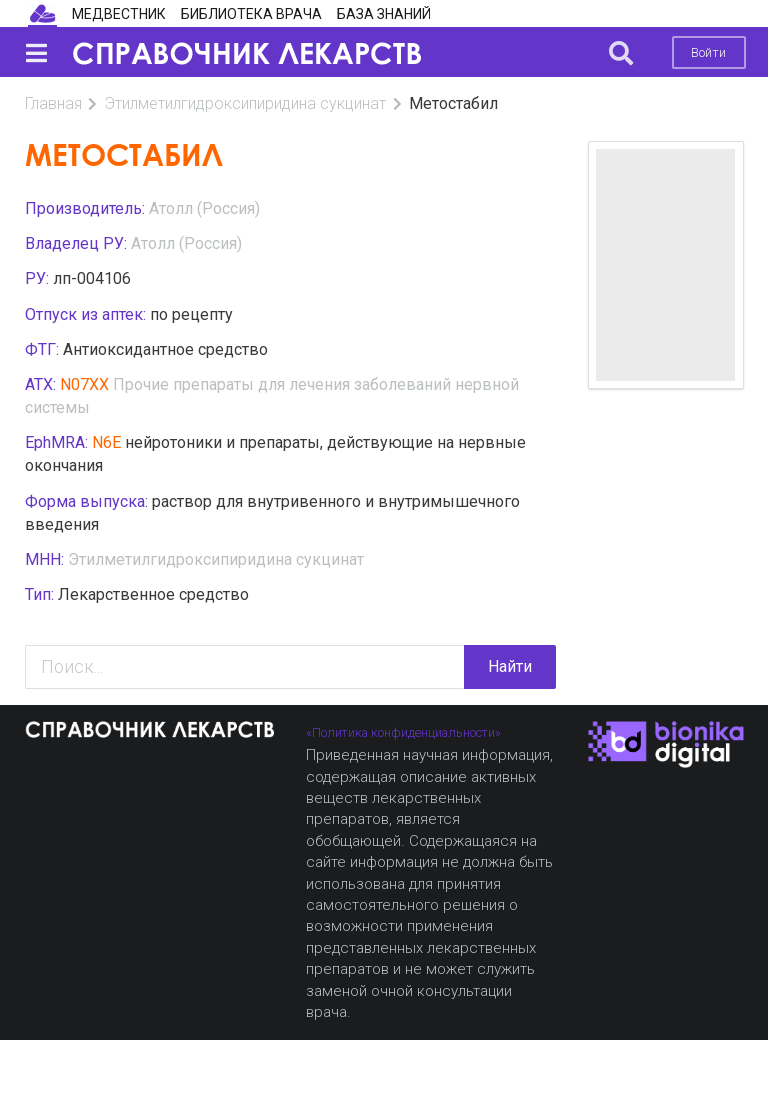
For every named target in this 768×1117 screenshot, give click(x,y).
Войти (708, 52)
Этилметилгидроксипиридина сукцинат (245, 103)
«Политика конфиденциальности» (403, 732)
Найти (510, 666)
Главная (53, 103)
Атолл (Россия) (204, 208)
